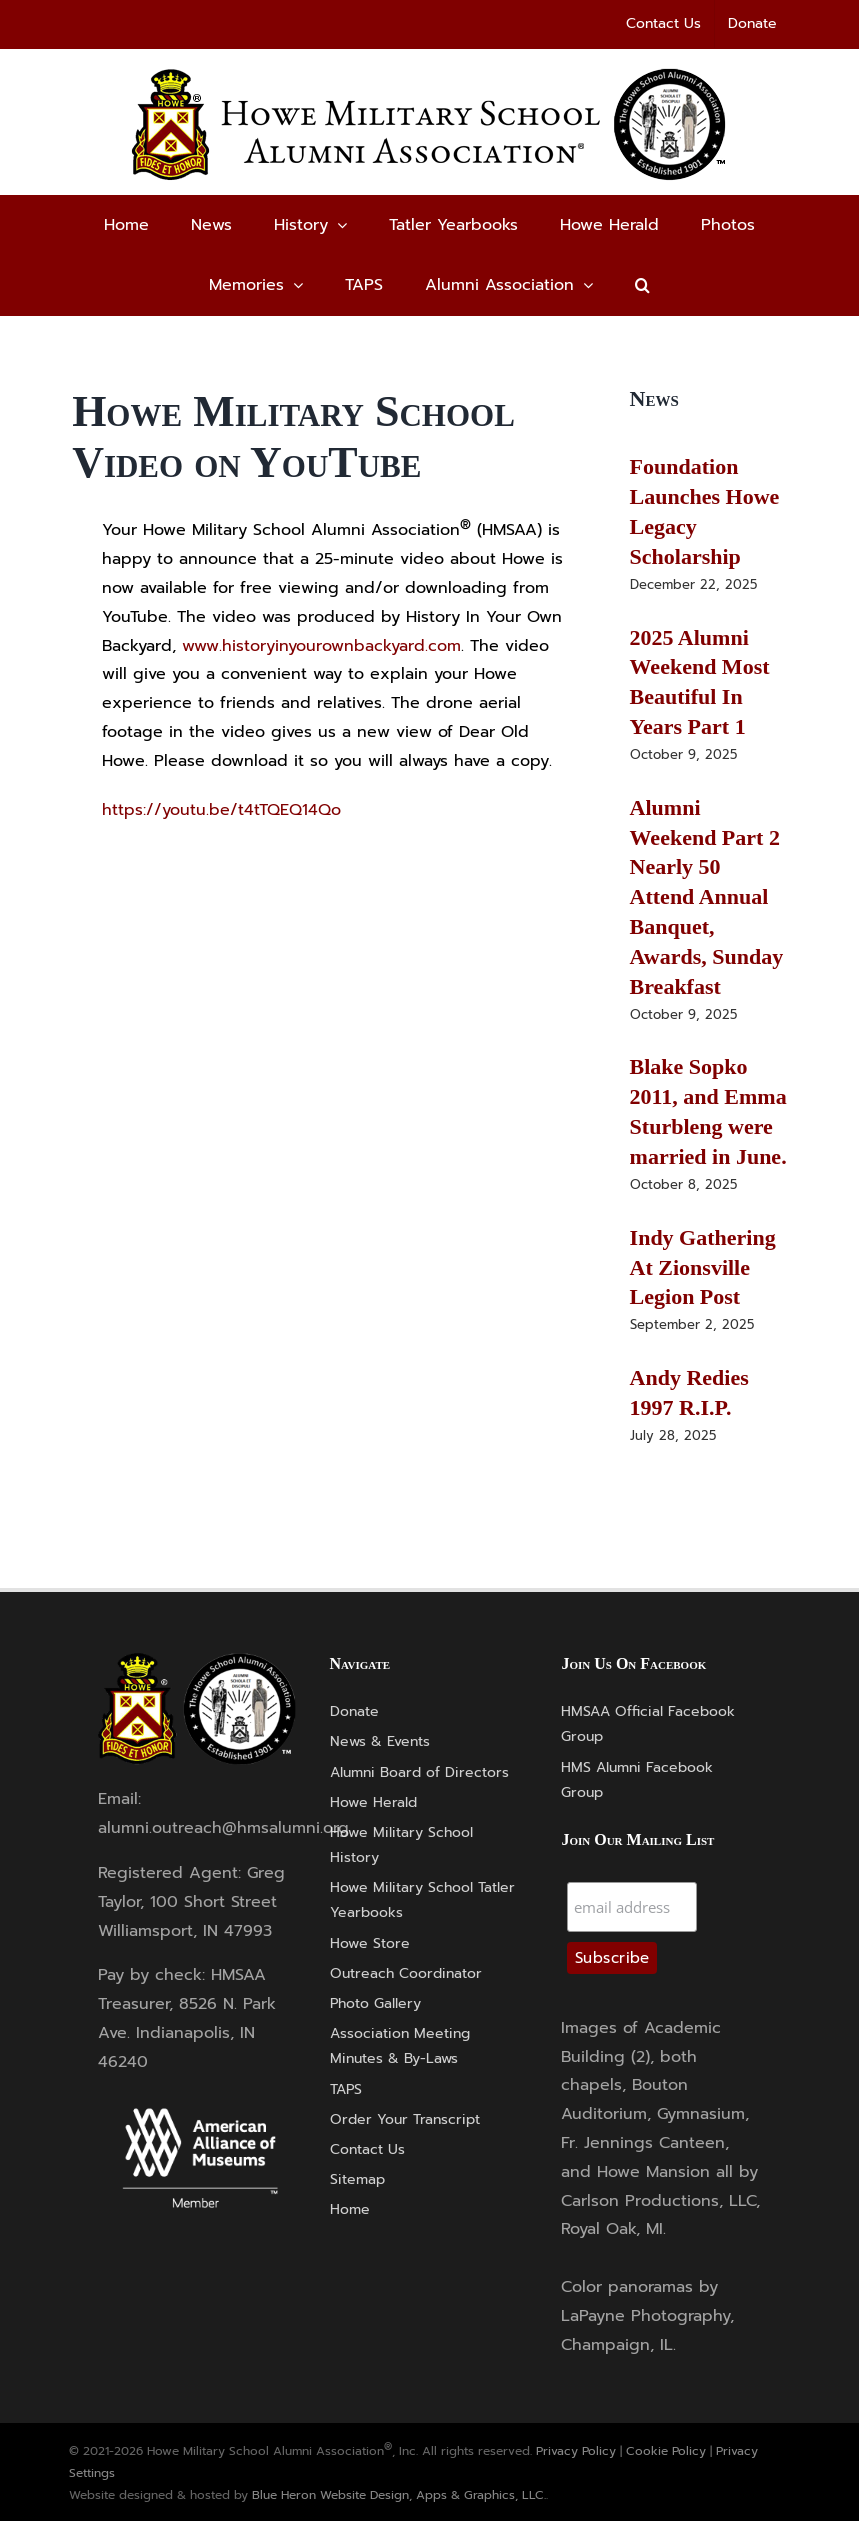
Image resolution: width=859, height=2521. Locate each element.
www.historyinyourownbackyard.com (321, 646)
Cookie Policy (666, 2451)
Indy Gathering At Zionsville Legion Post (703, 1267)
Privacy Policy (576, 2451)
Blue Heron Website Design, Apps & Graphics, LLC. (399, 2495)
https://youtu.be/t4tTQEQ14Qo (221, 810)
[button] (642, 285)
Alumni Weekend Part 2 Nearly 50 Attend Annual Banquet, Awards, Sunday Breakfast (707, 897)
